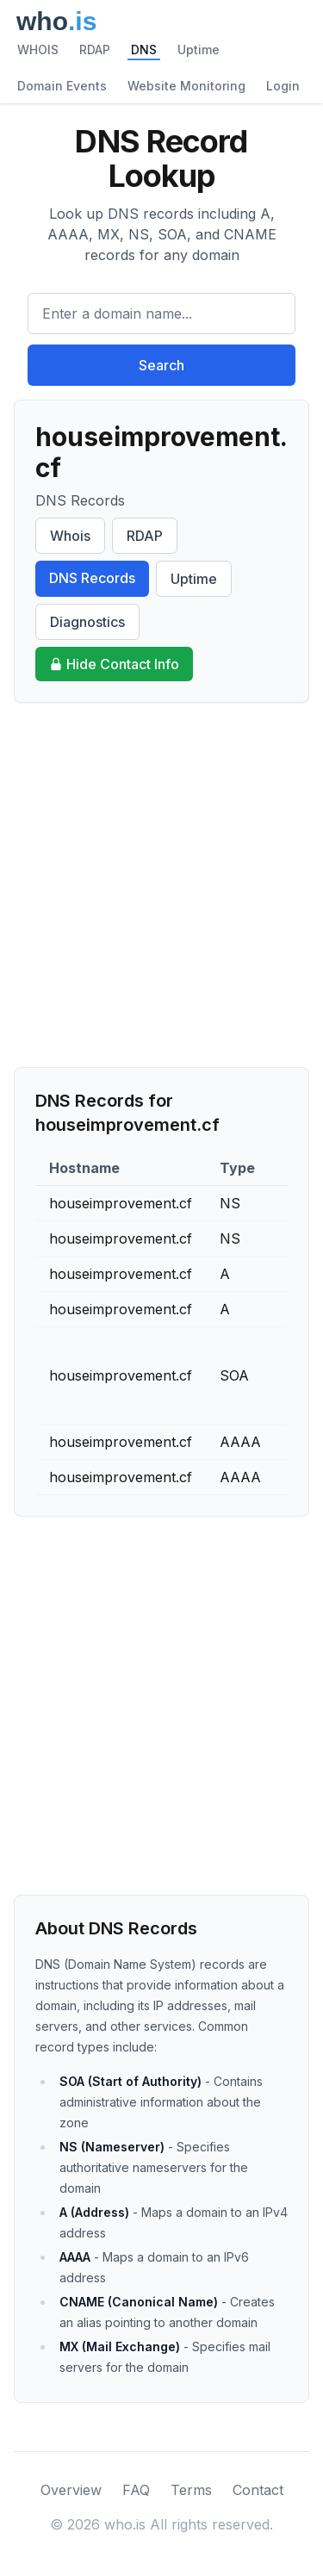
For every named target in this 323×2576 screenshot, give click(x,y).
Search (161, 365)
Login (283, 85)
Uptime (198, 49)
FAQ (136, 2489)
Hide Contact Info (114, 664)
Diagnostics (87, 621)
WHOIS (38, 49)
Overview (71, 2489)
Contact (258, 2489)
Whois (70, 535)
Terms (191, 2489)
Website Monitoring (186, 85)
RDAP (94, 49)
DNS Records (92, 578)
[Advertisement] (161, 884)
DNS (144, 49)
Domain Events (62, 85)
